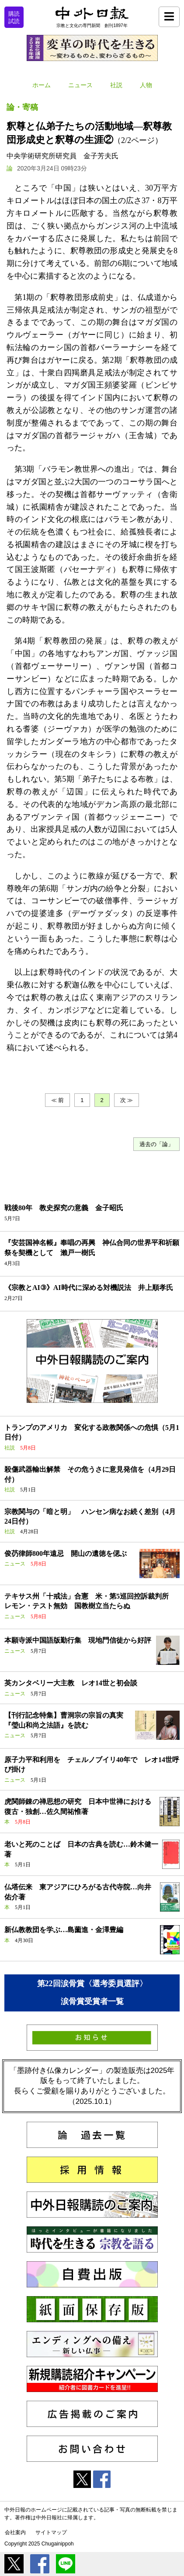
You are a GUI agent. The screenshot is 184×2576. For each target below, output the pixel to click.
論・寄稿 (22, 107)
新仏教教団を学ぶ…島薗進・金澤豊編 (63, 1929)
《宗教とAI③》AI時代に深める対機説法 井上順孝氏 (88, 1287)
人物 (146, 85)
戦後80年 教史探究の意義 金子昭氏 (63, 1207)
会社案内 (15, 2532)
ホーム (41, 85)
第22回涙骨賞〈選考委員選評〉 (92, 1983)
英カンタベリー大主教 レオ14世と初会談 (70, 1683)
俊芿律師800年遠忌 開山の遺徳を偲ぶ (65, 1553)
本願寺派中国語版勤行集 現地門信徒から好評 (77, 1640)
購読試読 (14, 17)
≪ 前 (57, 1100)
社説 (116, 85)
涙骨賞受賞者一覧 (92, 2001)
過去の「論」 (156, 1144)
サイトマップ (51, 2532)
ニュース (80, 85)
